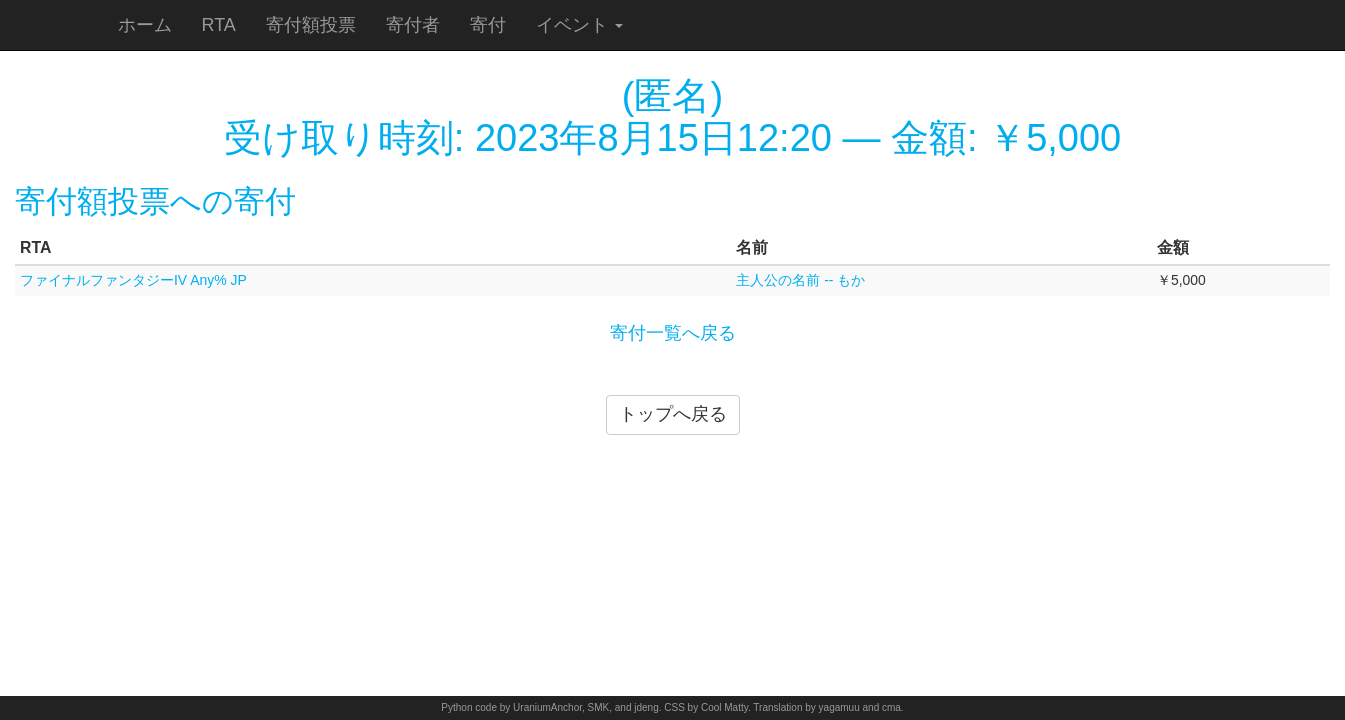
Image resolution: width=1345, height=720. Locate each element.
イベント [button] (579, 25)
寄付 (488, 25)
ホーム (145, 25)
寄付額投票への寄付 (155, 201)
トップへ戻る (673, 414)
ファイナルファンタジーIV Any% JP (133, 280)
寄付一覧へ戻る (673, 333)
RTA (219, 25)
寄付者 (413, 25)
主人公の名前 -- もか (800, 280)
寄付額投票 (311, 25)
